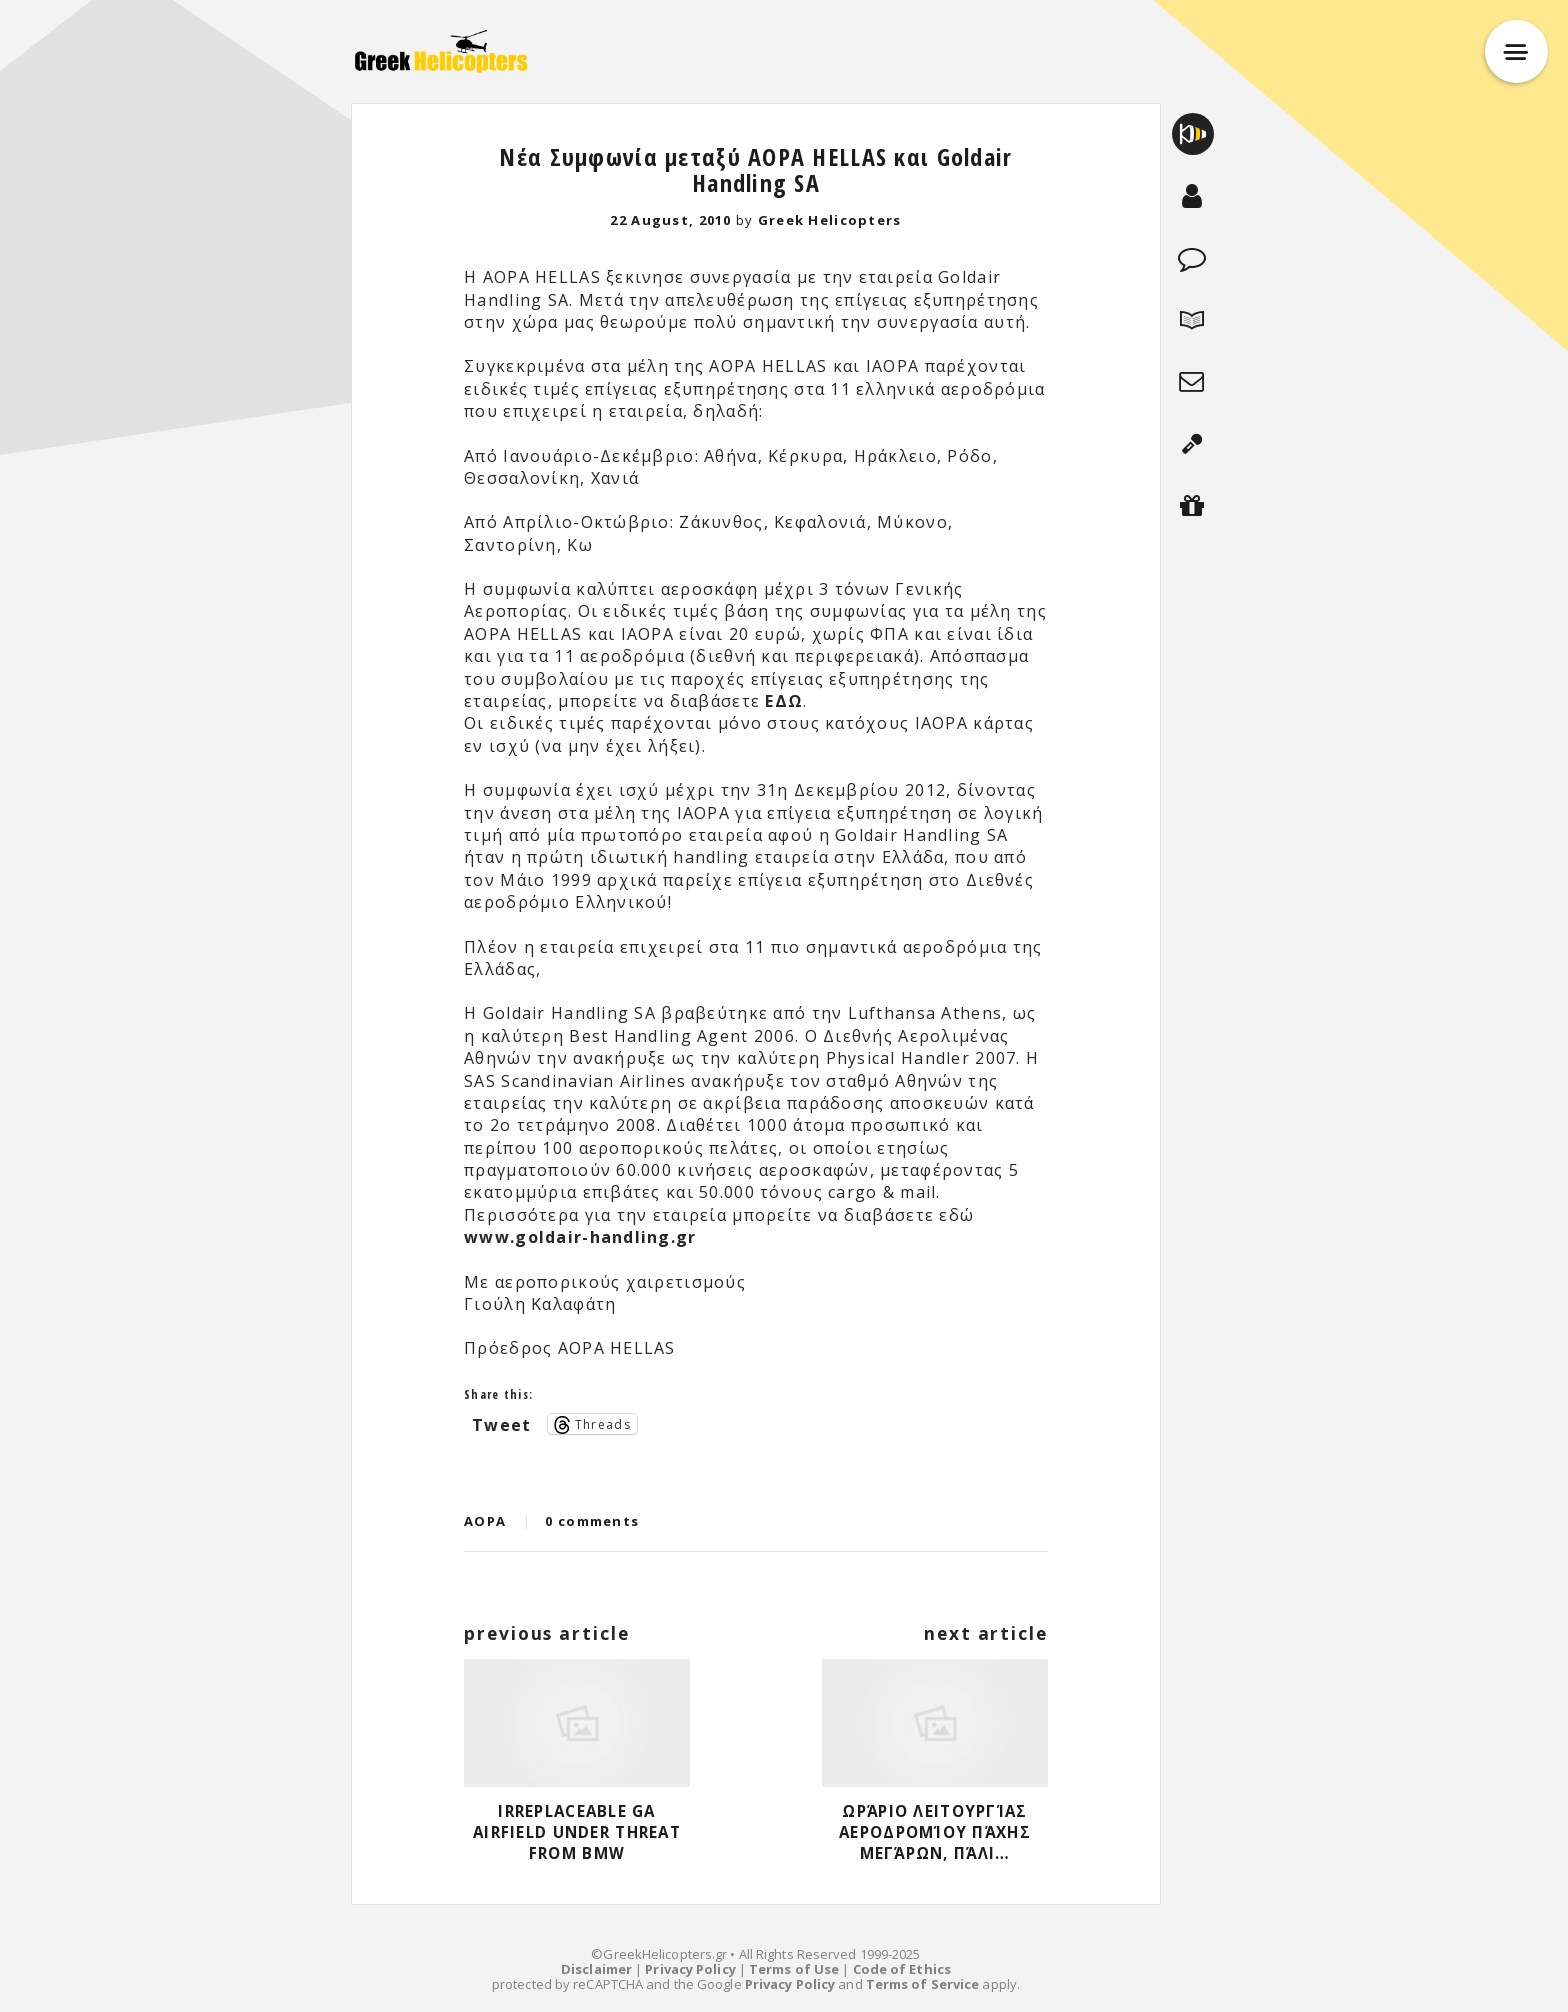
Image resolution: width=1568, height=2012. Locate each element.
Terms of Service (923, 1984)
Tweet (501, 1423)
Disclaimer (596, 1969)
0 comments (592, 1521)
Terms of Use (794, 1969)
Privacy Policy (690, 1969)
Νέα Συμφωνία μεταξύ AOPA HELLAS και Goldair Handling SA (755, 169)
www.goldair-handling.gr (580, 1237)
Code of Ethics (902, 1969)
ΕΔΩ (784, 701)
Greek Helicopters (830, 220)
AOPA (485, 1521)
